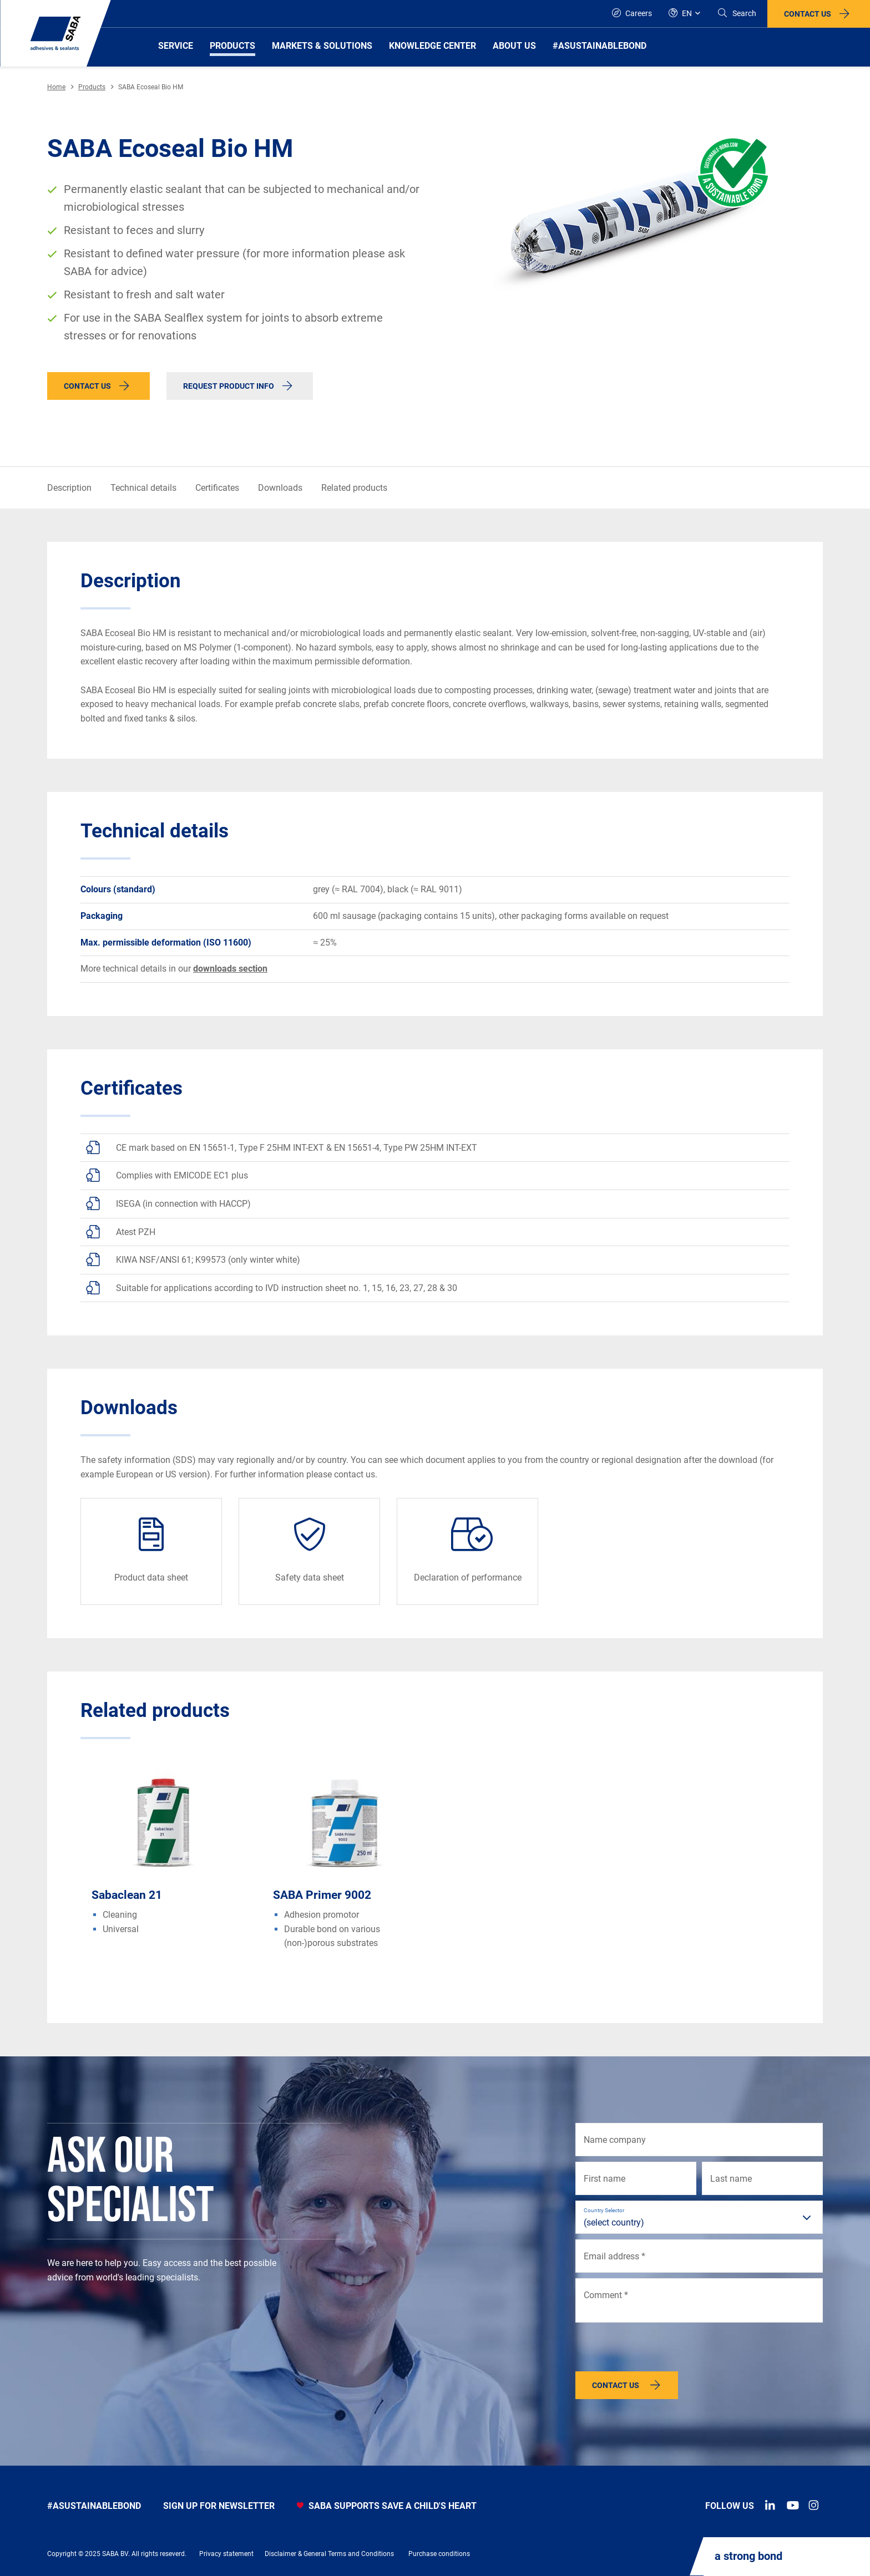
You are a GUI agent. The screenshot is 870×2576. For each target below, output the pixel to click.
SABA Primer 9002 (322, 1895)
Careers (632, 13)
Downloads (280, 487)
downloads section (230, 968)
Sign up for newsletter (219, 2506)
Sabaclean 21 (127, 1895)
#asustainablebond (94, 2506)
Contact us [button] (807, 13)
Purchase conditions (439, 2554)
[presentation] (659, 2349)
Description (69, 487)
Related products (354, 487)
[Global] (684, 13)
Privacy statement (226, 2554)
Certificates (217, 487)
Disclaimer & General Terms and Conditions (329, 2554)
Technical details (143, 487)
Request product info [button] (228, 386)
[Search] (736, 13)
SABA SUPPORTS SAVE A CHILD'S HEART (387, 2506)
